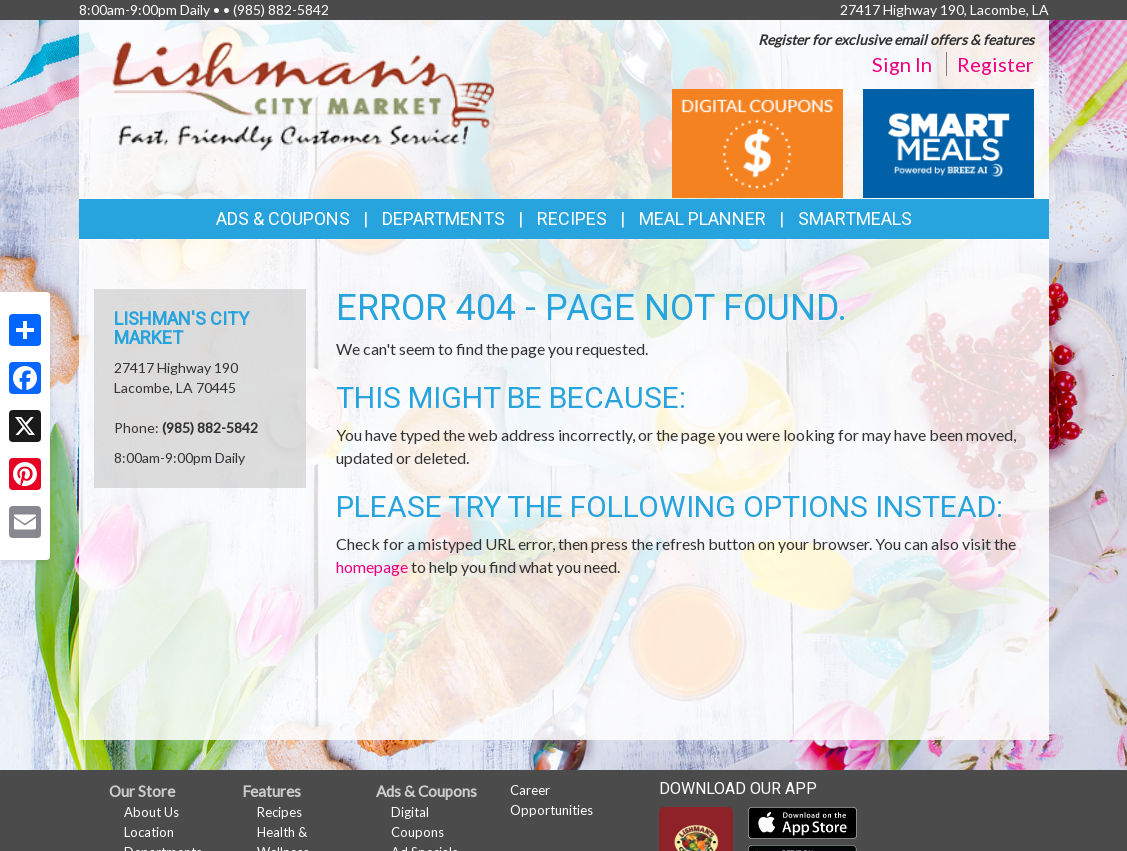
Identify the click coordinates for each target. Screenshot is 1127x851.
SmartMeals (855, 218)
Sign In (902, 64)
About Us (151, 812)
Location (149, 832)
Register (995, 64)
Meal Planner (702, 218)
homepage (372, 566)
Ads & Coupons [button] (283, 218)
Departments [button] (443, 218)
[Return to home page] (304, 95)
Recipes (572, 218)
